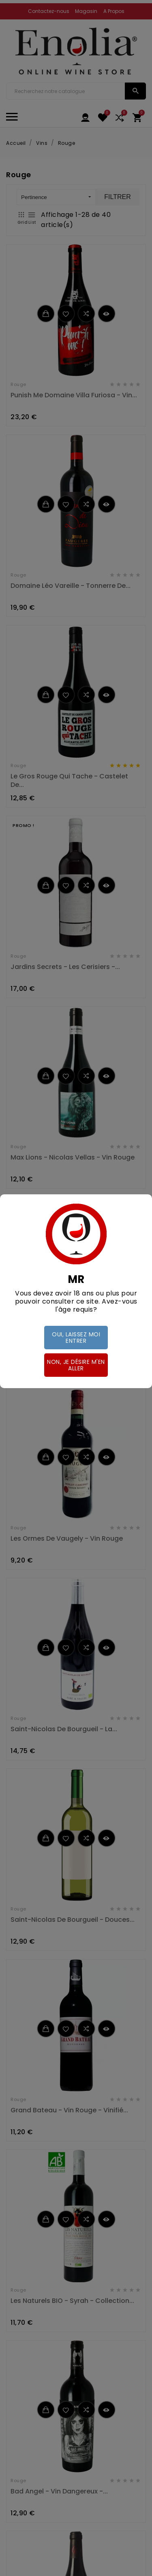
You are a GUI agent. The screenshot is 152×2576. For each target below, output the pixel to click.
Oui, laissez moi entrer (76, 1337)
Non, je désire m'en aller (76, 1365)
